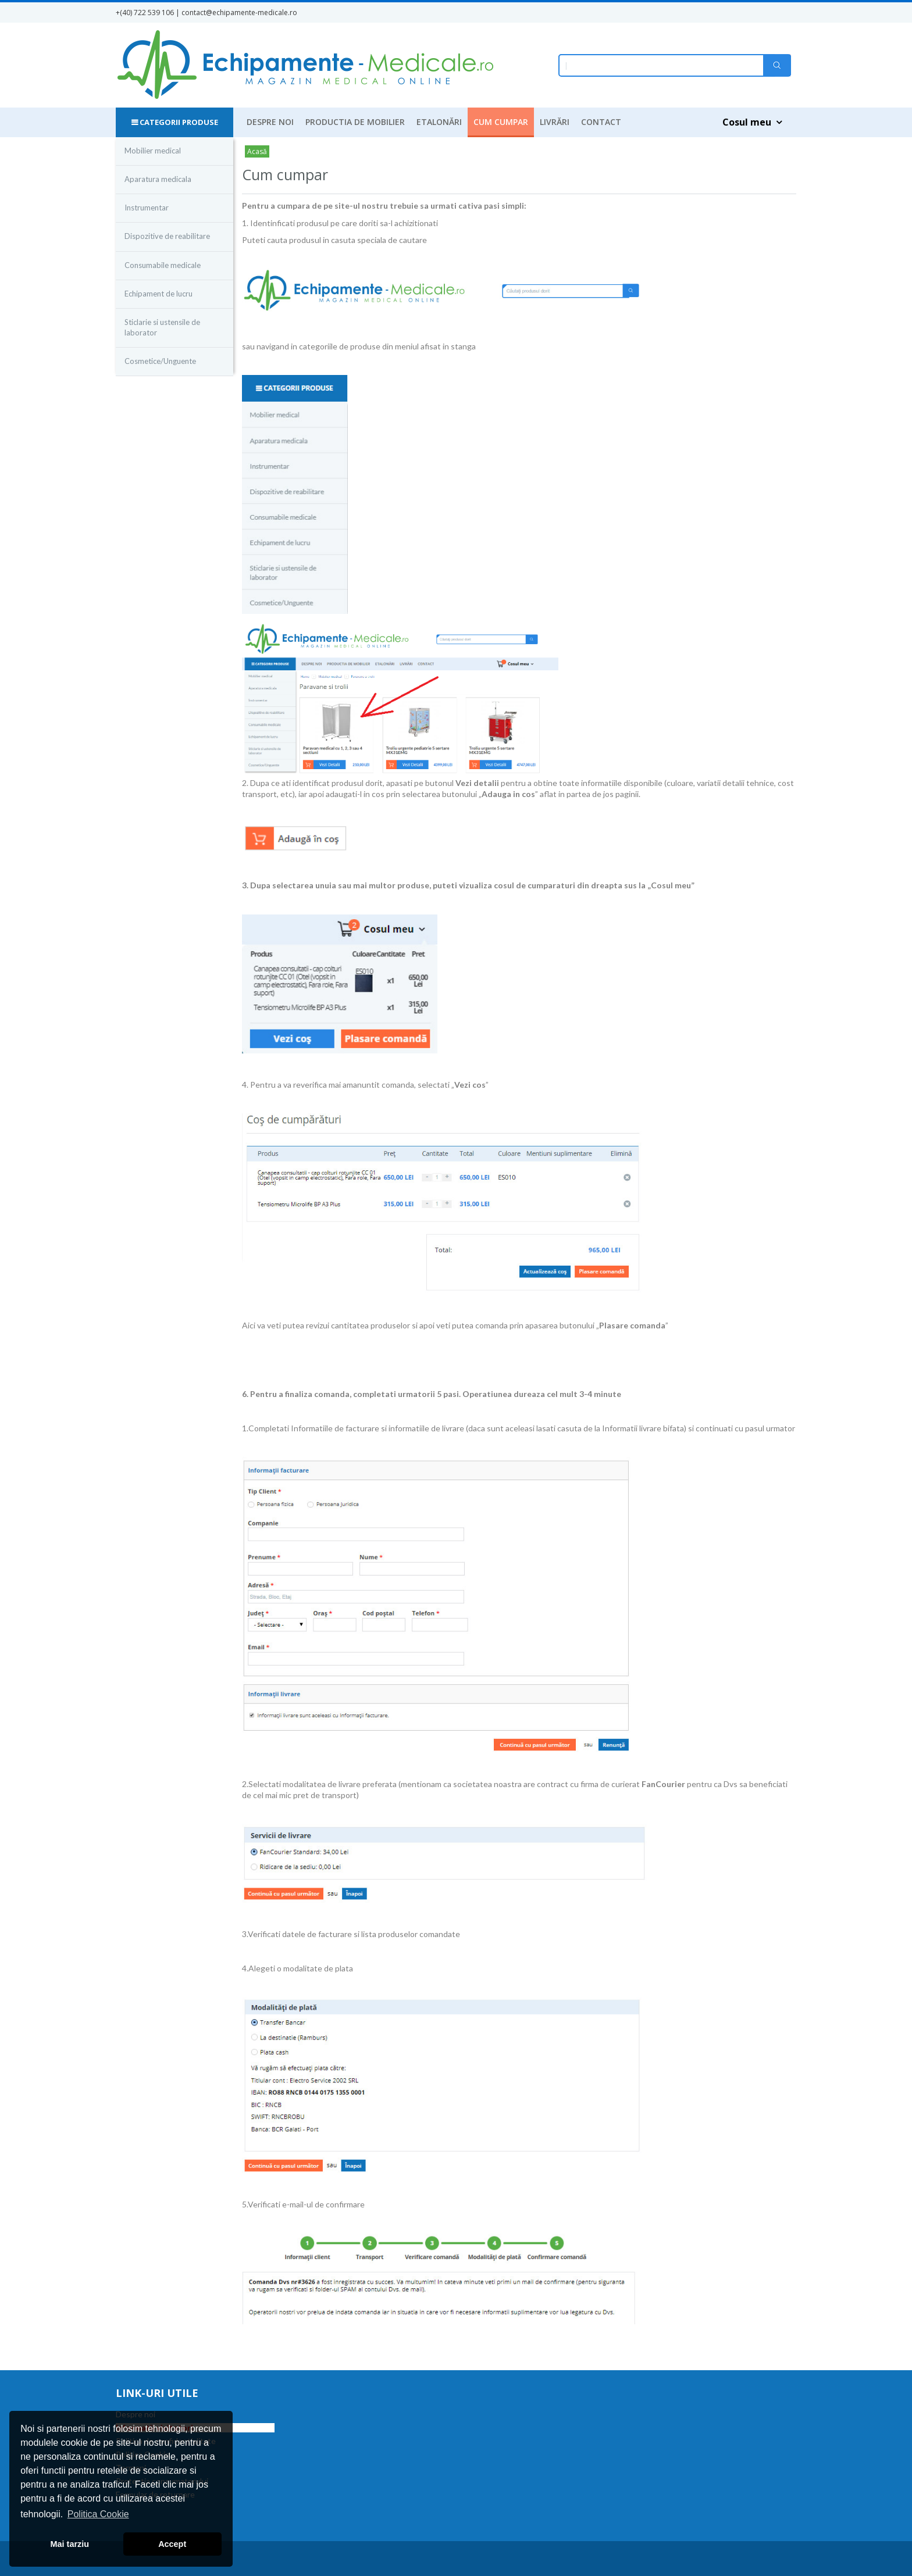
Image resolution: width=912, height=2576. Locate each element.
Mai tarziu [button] (70, 2544)
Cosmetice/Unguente (160, 361)
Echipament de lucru (158, 293)
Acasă (257, 151)
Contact (601, 121)
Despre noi (270, 121)
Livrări (554, 121)
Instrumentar (146, 207)
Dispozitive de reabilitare (167, 236)
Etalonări (439, 121)
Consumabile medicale (162, 265)
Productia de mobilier (355, 121)
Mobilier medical (152, 150)
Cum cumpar (500, 121)
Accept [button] (172, 2544)
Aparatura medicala (157, 179)
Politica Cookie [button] (98, 2514)
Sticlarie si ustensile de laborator (162, 327)
